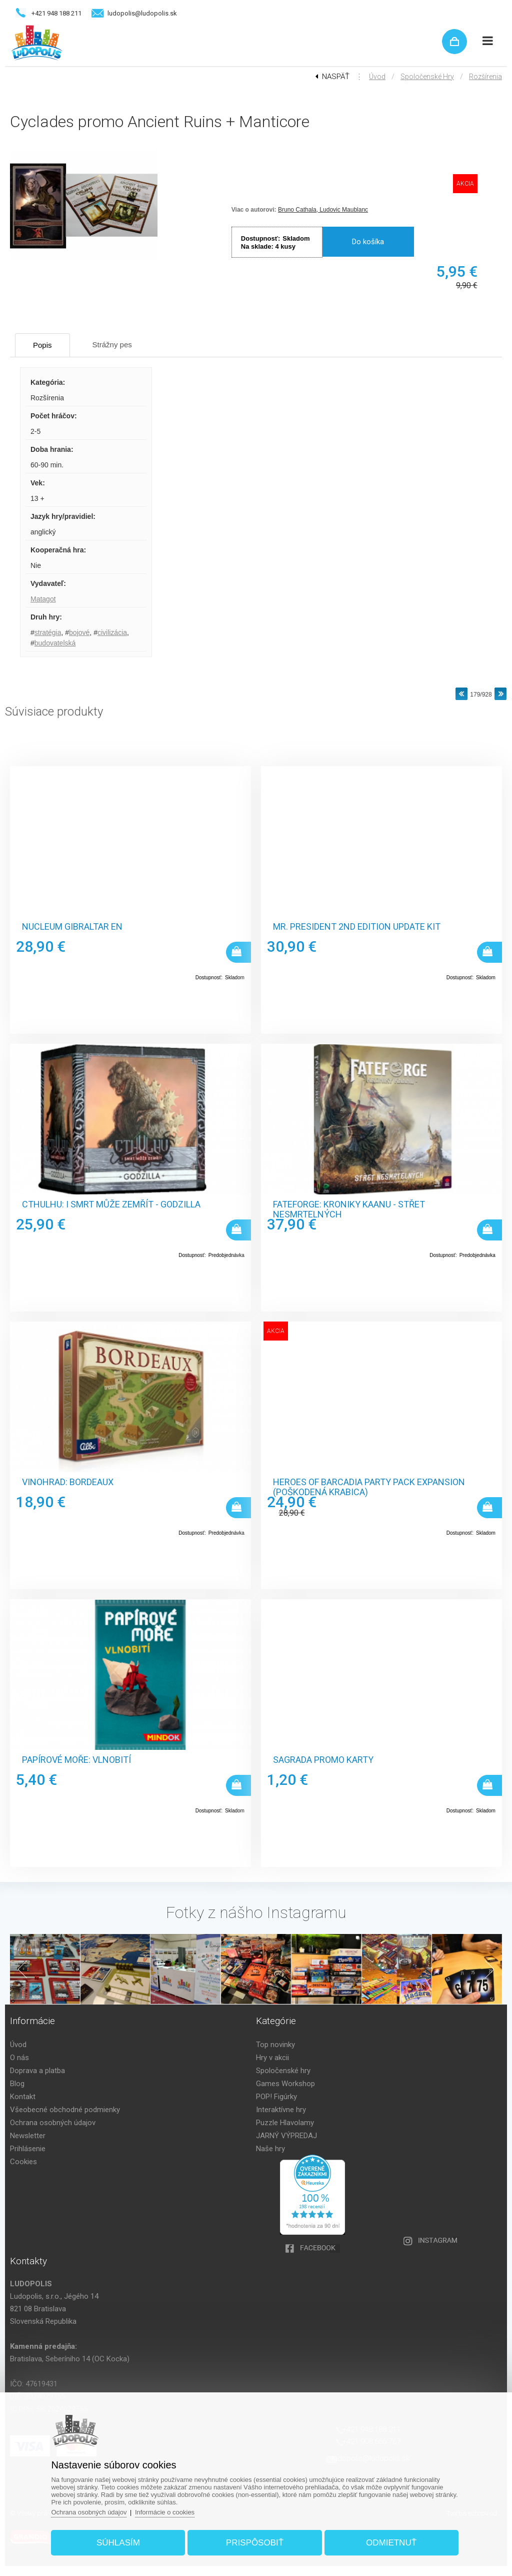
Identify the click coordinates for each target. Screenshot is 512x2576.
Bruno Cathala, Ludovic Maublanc (323, 209)
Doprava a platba (37, 2070)
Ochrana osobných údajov (53, 2122)
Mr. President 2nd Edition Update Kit (356, 927)
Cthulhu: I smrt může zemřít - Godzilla (111, 1204)
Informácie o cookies (164, 2512)
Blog (17, 2083)
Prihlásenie (28, 2148)
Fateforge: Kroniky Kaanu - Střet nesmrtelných (349, 1209)
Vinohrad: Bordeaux (68, 1482)
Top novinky (275, 2044)
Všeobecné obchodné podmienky (65, 2109)
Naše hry (270, 2148)
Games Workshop (285, 2083)
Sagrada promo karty (323, 1760)
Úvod (377, 77)
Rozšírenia (485, 77)
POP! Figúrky (276, 2096)
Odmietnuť (391, 2542)
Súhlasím (118, 2542)
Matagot (43, 599)
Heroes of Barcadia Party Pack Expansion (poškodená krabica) (369, 1487)
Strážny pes (112, 344)
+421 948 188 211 (57, 13)
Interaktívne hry (281, 2109)
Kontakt (23, 2096)
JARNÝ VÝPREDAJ (286, 2135)
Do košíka (368, 241)
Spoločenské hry (427, 77)
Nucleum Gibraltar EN (72, 927)
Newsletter (28, 2135)
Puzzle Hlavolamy (285, 2122)
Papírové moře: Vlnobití (76, 1760)
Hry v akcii (272, 2057)
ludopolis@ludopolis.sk (142, 13)
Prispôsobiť (255, 2542)
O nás (19, 2057)
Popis (42, 345)
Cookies (23, 2161)
